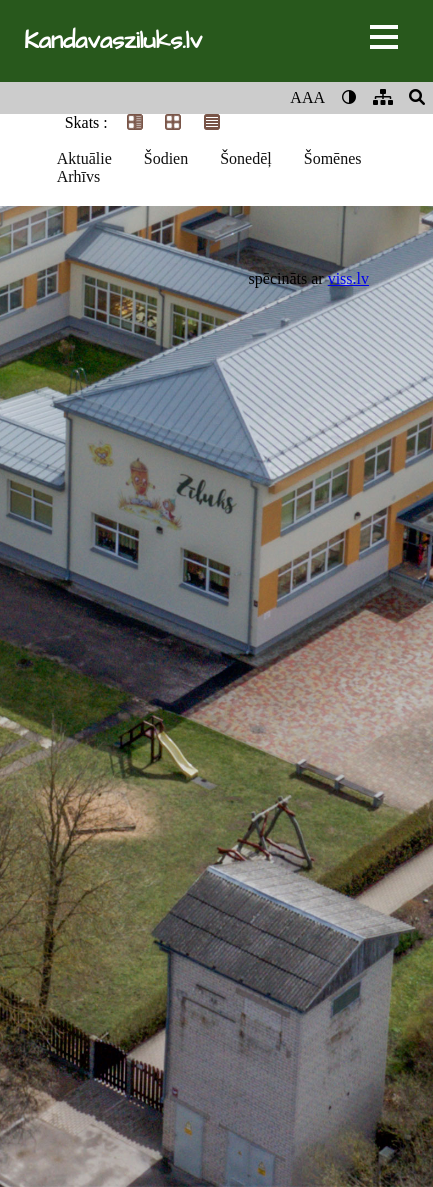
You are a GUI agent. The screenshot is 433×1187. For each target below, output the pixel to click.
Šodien (166, 158)
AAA (307, 97)
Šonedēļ (246, 158)
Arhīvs (79, 176)
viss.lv (348, 278)
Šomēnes (333, 158)
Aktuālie (84, 158)
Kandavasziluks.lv (113, 41)
